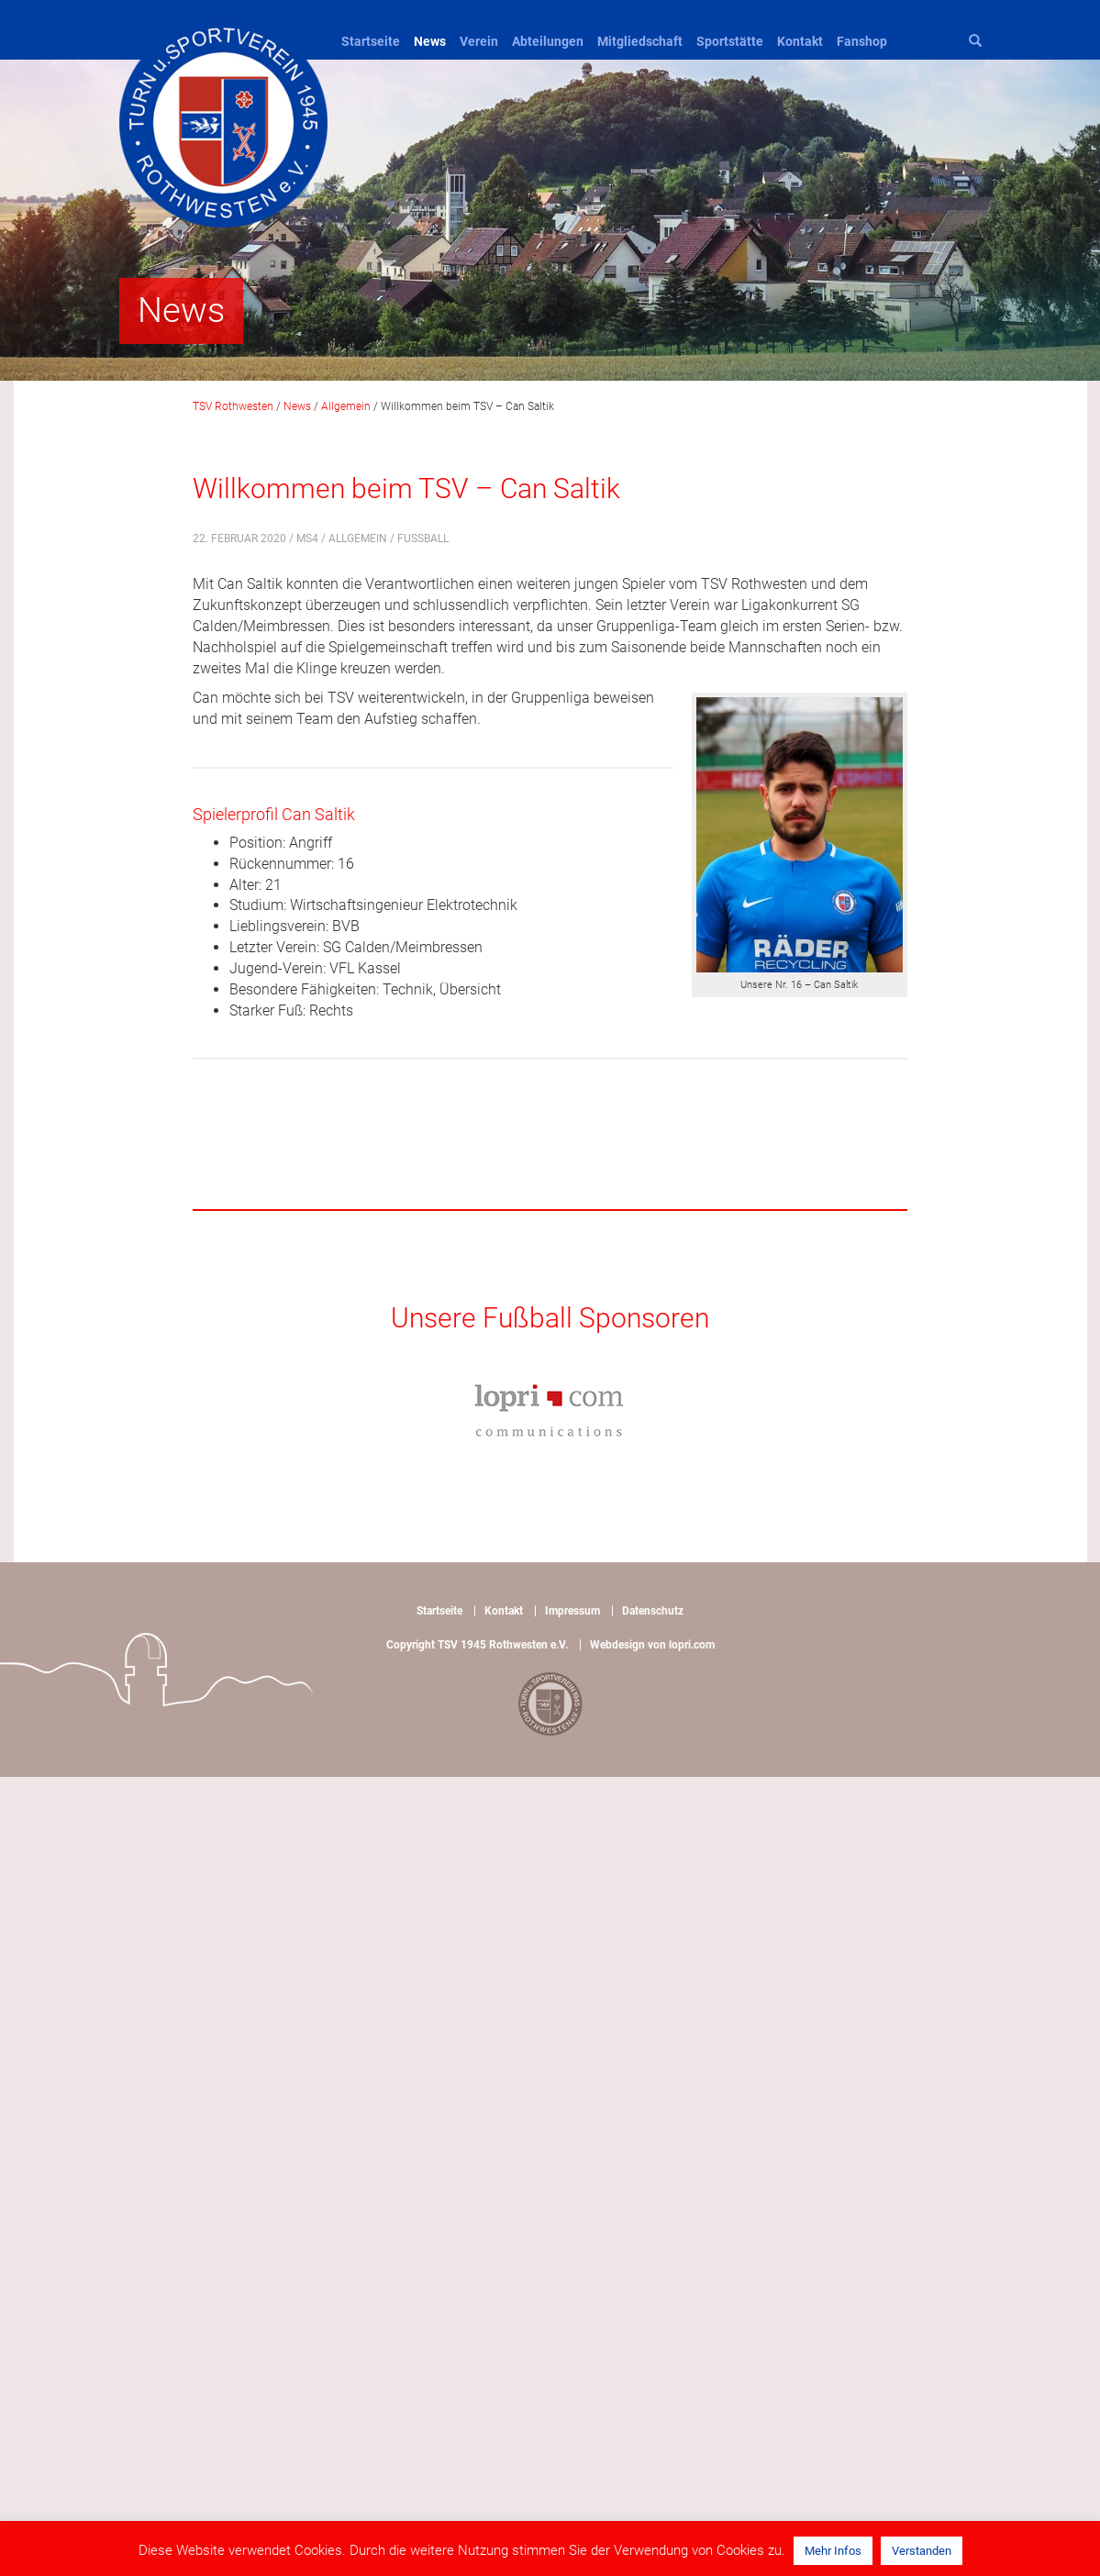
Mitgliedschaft (640, 41)
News (430, 41)
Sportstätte (729, 41)
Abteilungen (547, 41)
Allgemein (357, 538)
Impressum (572, 1610)
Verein (479, 41)
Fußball (423, 538)
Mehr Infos (833, 2551)
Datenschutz (652, 1610)
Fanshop (862, 41)
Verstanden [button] (921, 2551)
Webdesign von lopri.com (652, 1644)
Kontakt (800, 41)
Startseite (370, 41)
